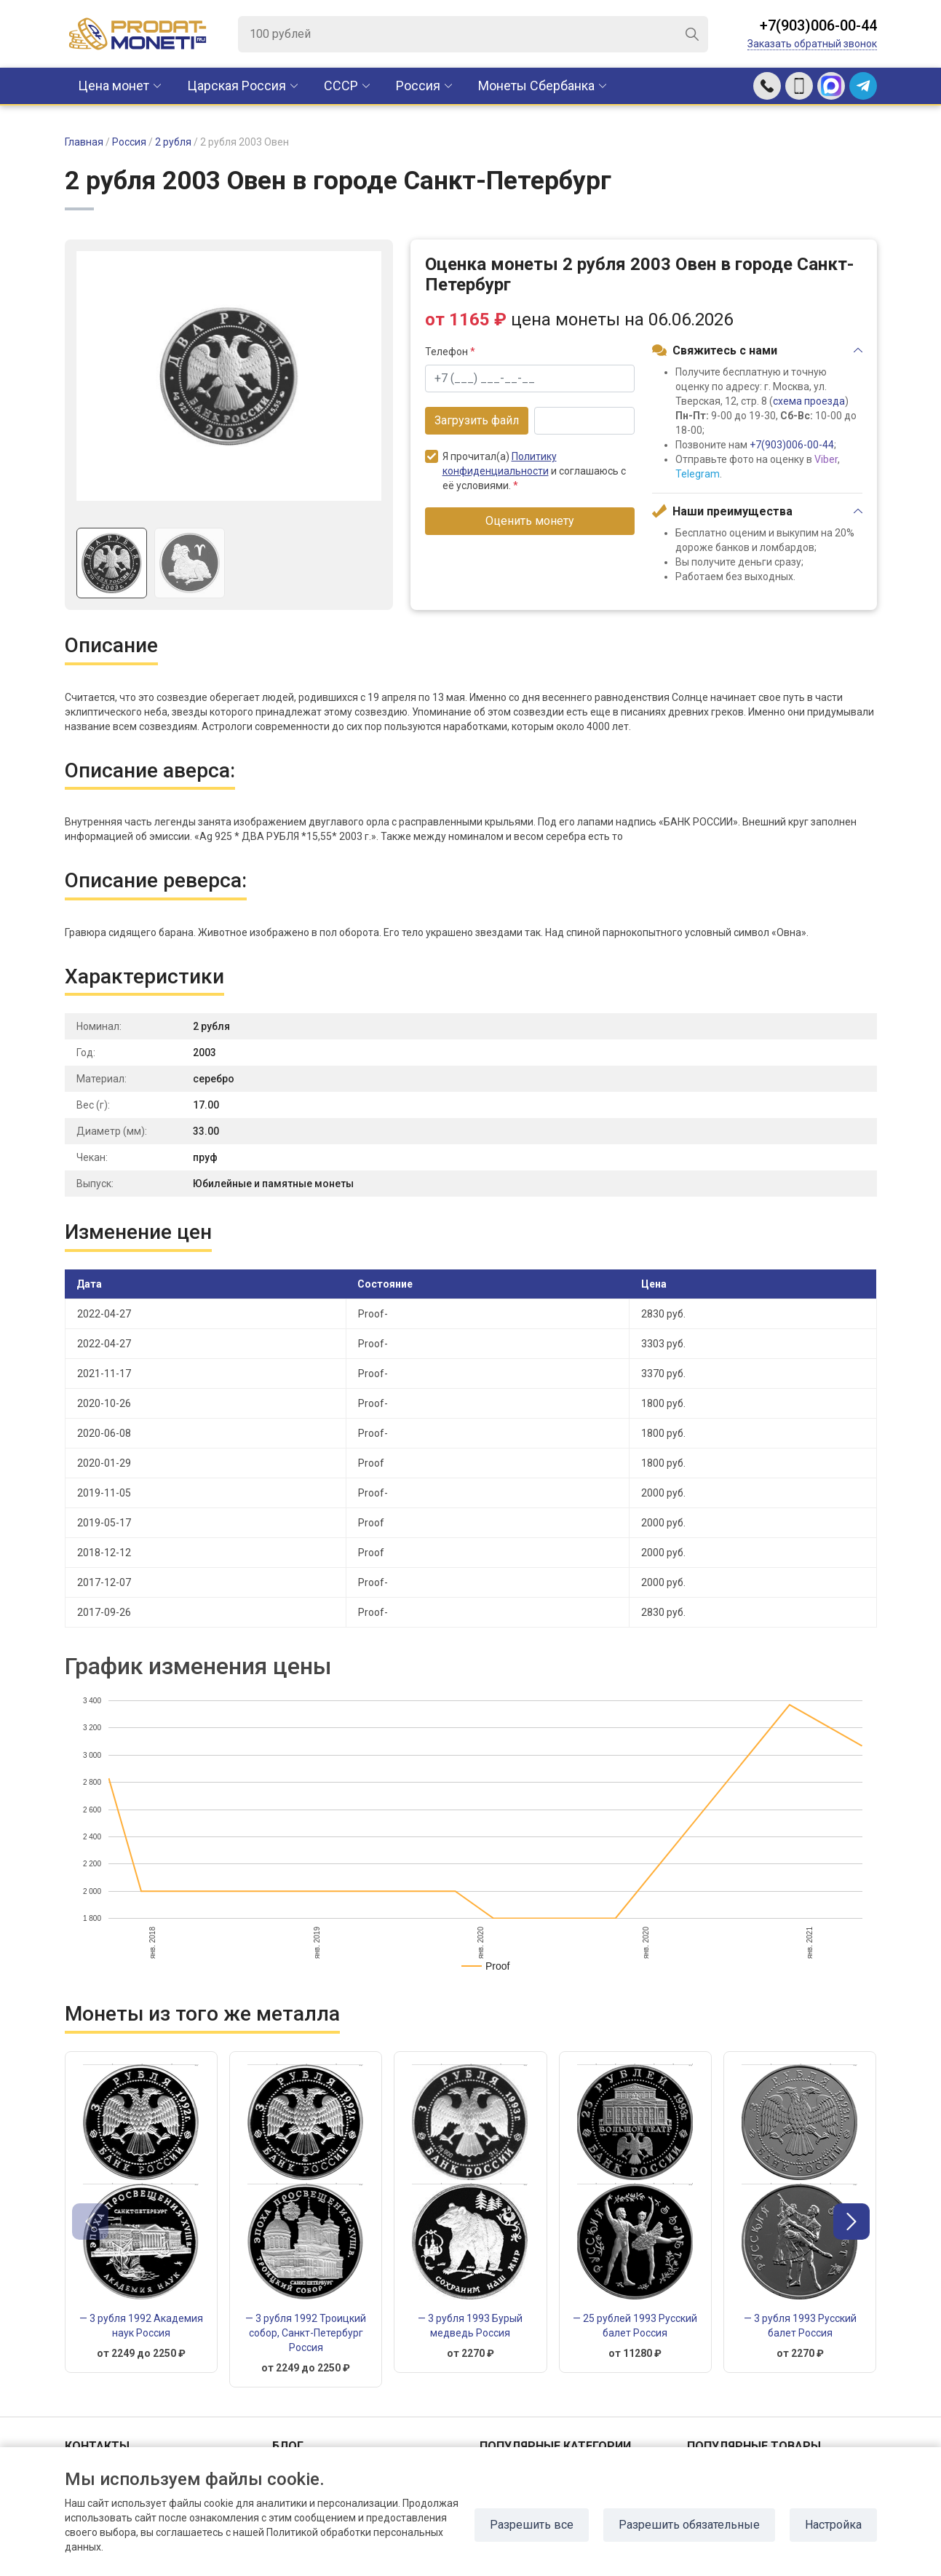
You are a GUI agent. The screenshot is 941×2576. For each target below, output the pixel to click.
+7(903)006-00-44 (818, 25)
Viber (826, 459)
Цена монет (113, 85)
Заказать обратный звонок (812, 43)
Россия (418, 85)
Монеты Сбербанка (536, 85)
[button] (851, 2221)
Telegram (697, 474)
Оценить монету (529, 521)
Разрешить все (531, 2525)
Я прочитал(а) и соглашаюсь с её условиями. (525, 470)
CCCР (341, 85)
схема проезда (809, 401)
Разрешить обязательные (689, 2525)
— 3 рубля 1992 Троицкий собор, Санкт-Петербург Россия (305, 2333)
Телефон (450, 351)
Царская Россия (236, 85)
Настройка (833, 2525)
